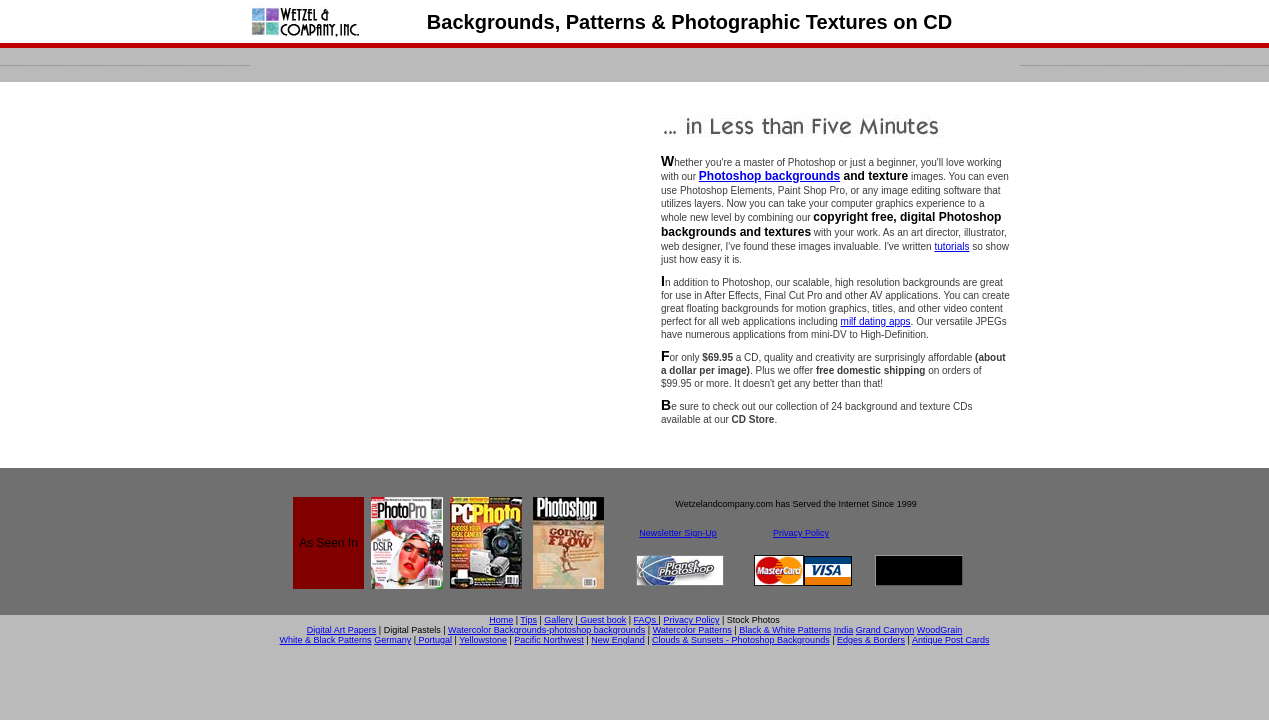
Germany (392, 640)
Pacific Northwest (549, 640)
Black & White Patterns (785, 630)
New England (618, 640)
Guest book (602, 620)
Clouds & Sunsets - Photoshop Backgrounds (741, 640)
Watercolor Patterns (692, 630)
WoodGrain (939, 630)
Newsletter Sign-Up (678, 533)
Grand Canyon (885, 630)
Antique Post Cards (951, 640)
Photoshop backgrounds (769, 176)
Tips (528, 620)
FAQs (646, 620)
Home (501, 620)
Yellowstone (483, 640)
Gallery (558, 620)
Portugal (434, 640)
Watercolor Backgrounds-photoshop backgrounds (546, 630)
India (844, 630)
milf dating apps (876, 321)
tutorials (951, 246)
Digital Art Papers (342, 630)
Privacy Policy (801, 533)
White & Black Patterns (326, 640)
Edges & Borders (871, 640)
